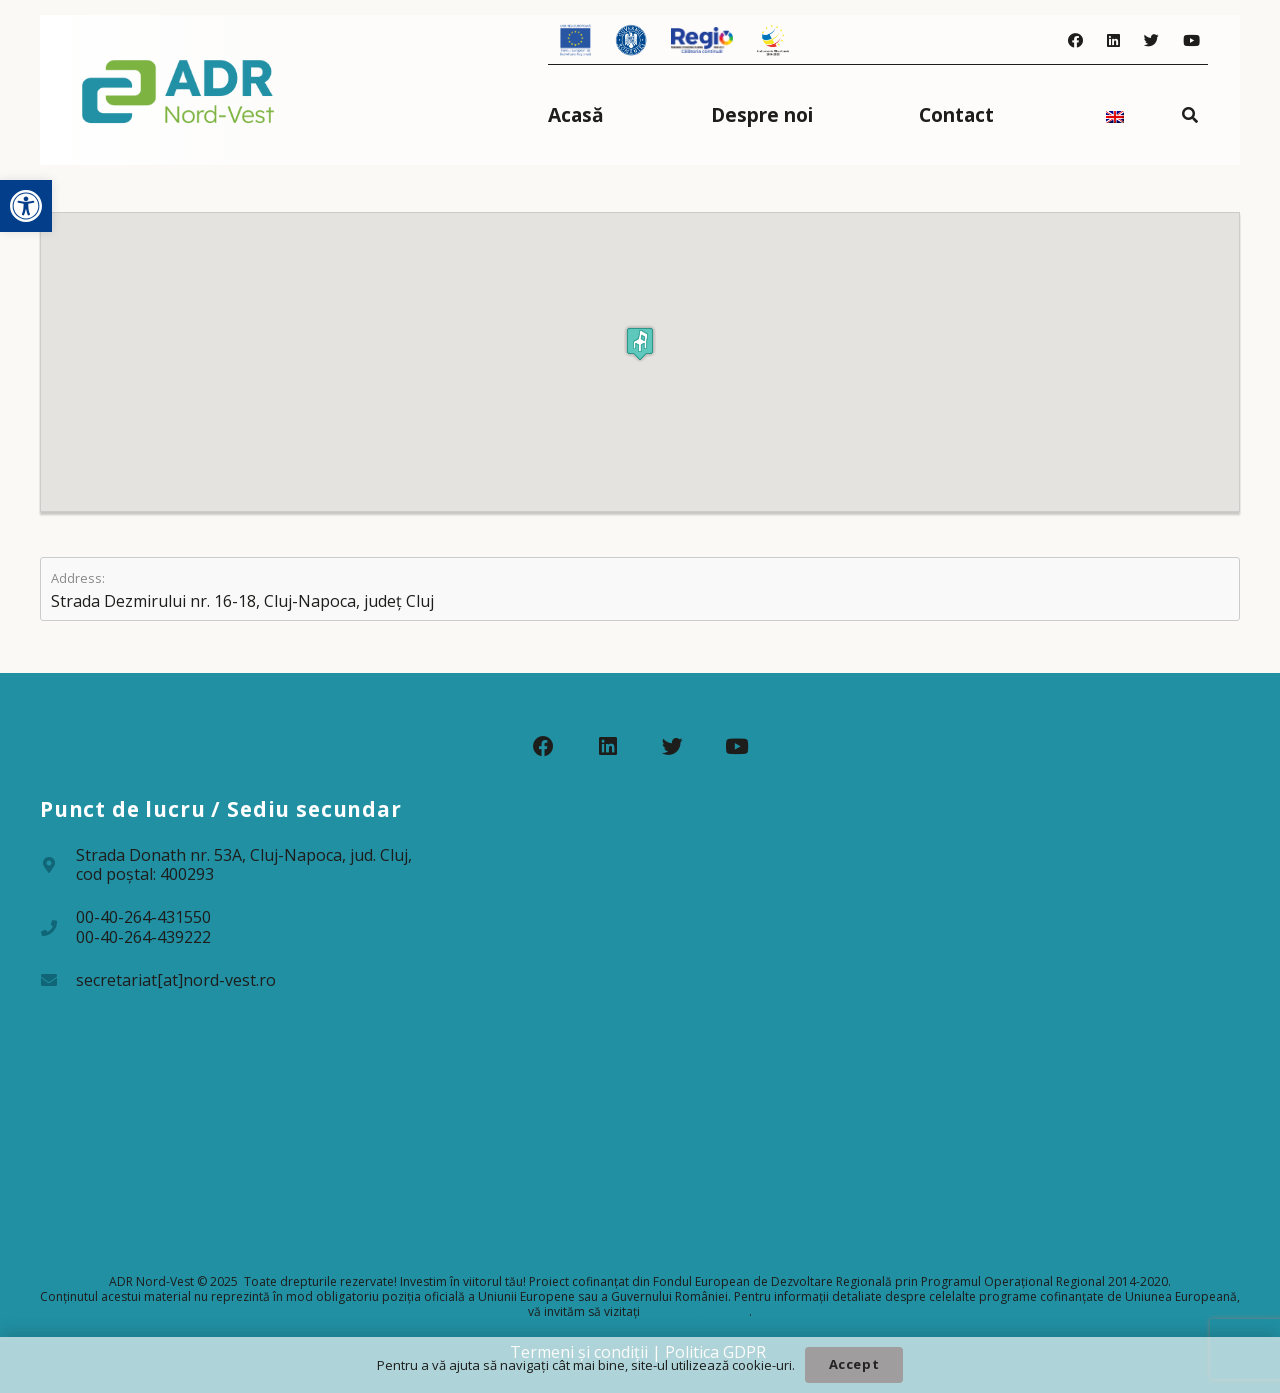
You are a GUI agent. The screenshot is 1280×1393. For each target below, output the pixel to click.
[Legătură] (178, 90)
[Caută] (1190, 114)
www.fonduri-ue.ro (696, 1311)
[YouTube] (1191, 40)
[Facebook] (1075, 40)
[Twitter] (1151, 40)
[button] (26, 206)
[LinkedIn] (1113, 40)
